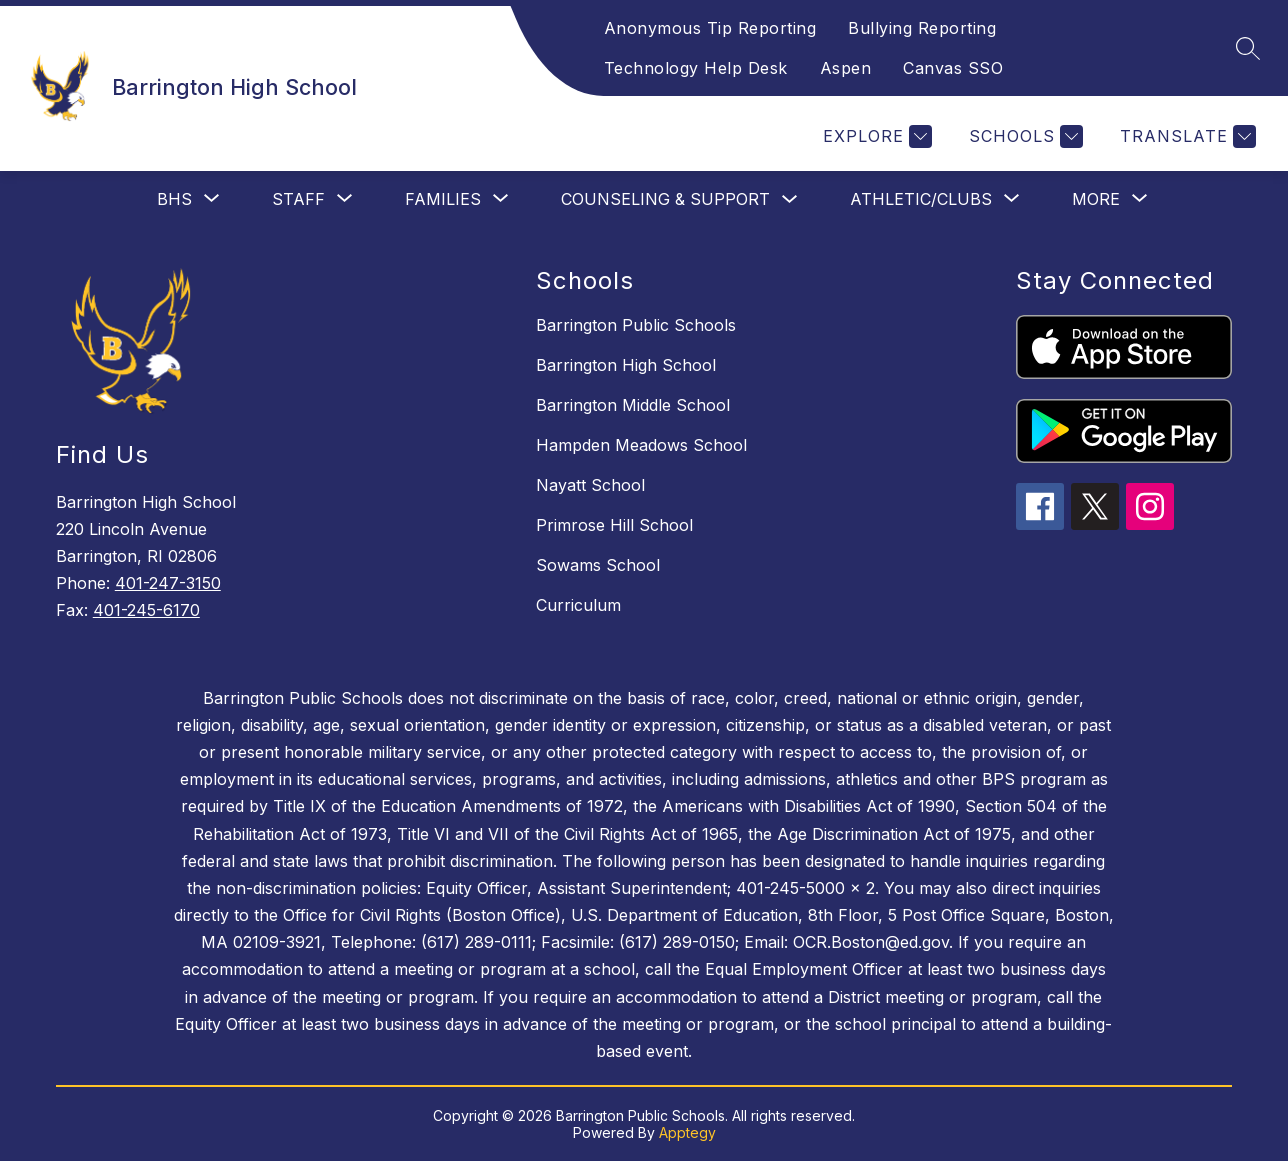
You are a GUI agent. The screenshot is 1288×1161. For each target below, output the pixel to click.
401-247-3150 (168, 583)
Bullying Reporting (922, 28)
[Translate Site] (1185, 136)
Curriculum (578, 605)
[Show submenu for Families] (443, 199)
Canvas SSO (953, 68)
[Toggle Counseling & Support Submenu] (790, 199)
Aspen (846, 68)
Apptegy (687, 1132)
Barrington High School (626, 365)
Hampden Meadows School (641, 445)
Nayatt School (590, 485)
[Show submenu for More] (1096, 199)
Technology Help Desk (696, 68)
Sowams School (598, 565)
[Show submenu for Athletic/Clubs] (921, 199)
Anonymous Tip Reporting (710, 28)
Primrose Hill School (614, 525)
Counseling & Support (665, 199)
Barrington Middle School (633, 405)
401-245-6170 (146, 610)
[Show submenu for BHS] (174, 199)
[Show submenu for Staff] (298, 199)
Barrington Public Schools (636, 325)
